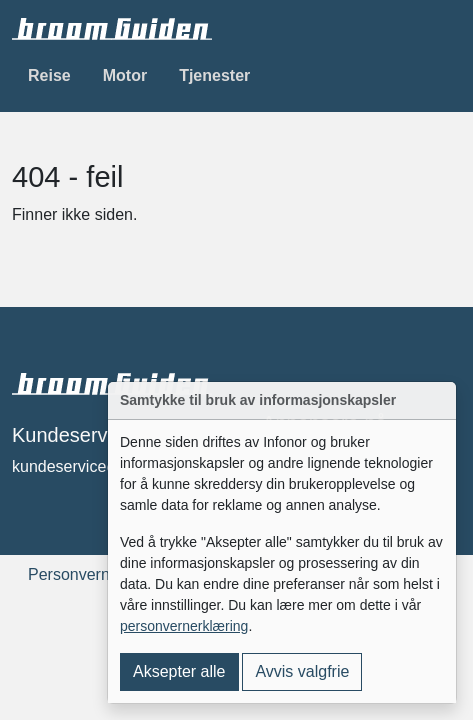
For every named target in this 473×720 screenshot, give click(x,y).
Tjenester (214, 75)
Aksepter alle (179, 671)
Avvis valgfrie (302, 671)
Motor (125, 75)
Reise (49, 75)
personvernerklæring (184, 626)
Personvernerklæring (102, 574)
